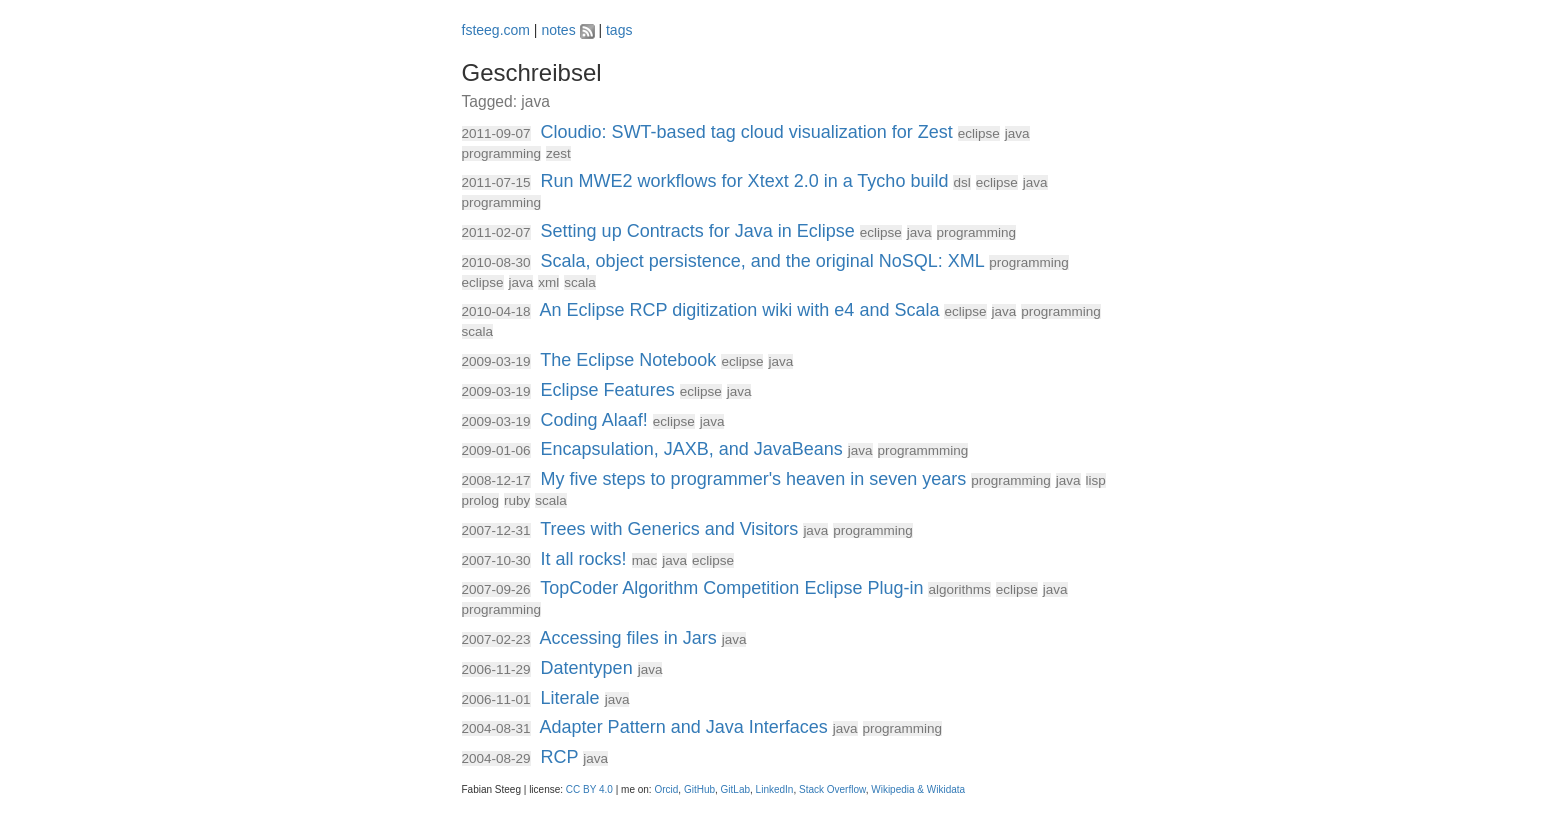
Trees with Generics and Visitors (669, 529)
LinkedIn (775, 789)
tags (619, 30)
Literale (570, 698)
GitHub (699, 789)
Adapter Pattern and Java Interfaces (684, 727)
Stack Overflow (832, 789)
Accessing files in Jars (628, 638)
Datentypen (587, 668)
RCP (560, 757)
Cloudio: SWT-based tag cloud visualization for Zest (747, 132)
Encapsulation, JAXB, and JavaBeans (692, 449)
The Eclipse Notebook (628, 360)
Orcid (666, 789)
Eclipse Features (608, 390)
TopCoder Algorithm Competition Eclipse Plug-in (731, 588)
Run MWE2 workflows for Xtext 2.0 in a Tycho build (745, 181)
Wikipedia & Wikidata (918, 789)
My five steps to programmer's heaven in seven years (754, 479)
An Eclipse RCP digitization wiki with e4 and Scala (740, 310)
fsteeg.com (496, 30)
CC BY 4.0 (589, 789)
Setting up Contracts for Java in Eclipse (698, 231)
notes (558, 30)
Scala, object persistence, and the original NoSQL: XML (763, 261)
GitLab (735, 789)
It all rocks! (584, 559)
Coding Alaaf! (594, 420)
